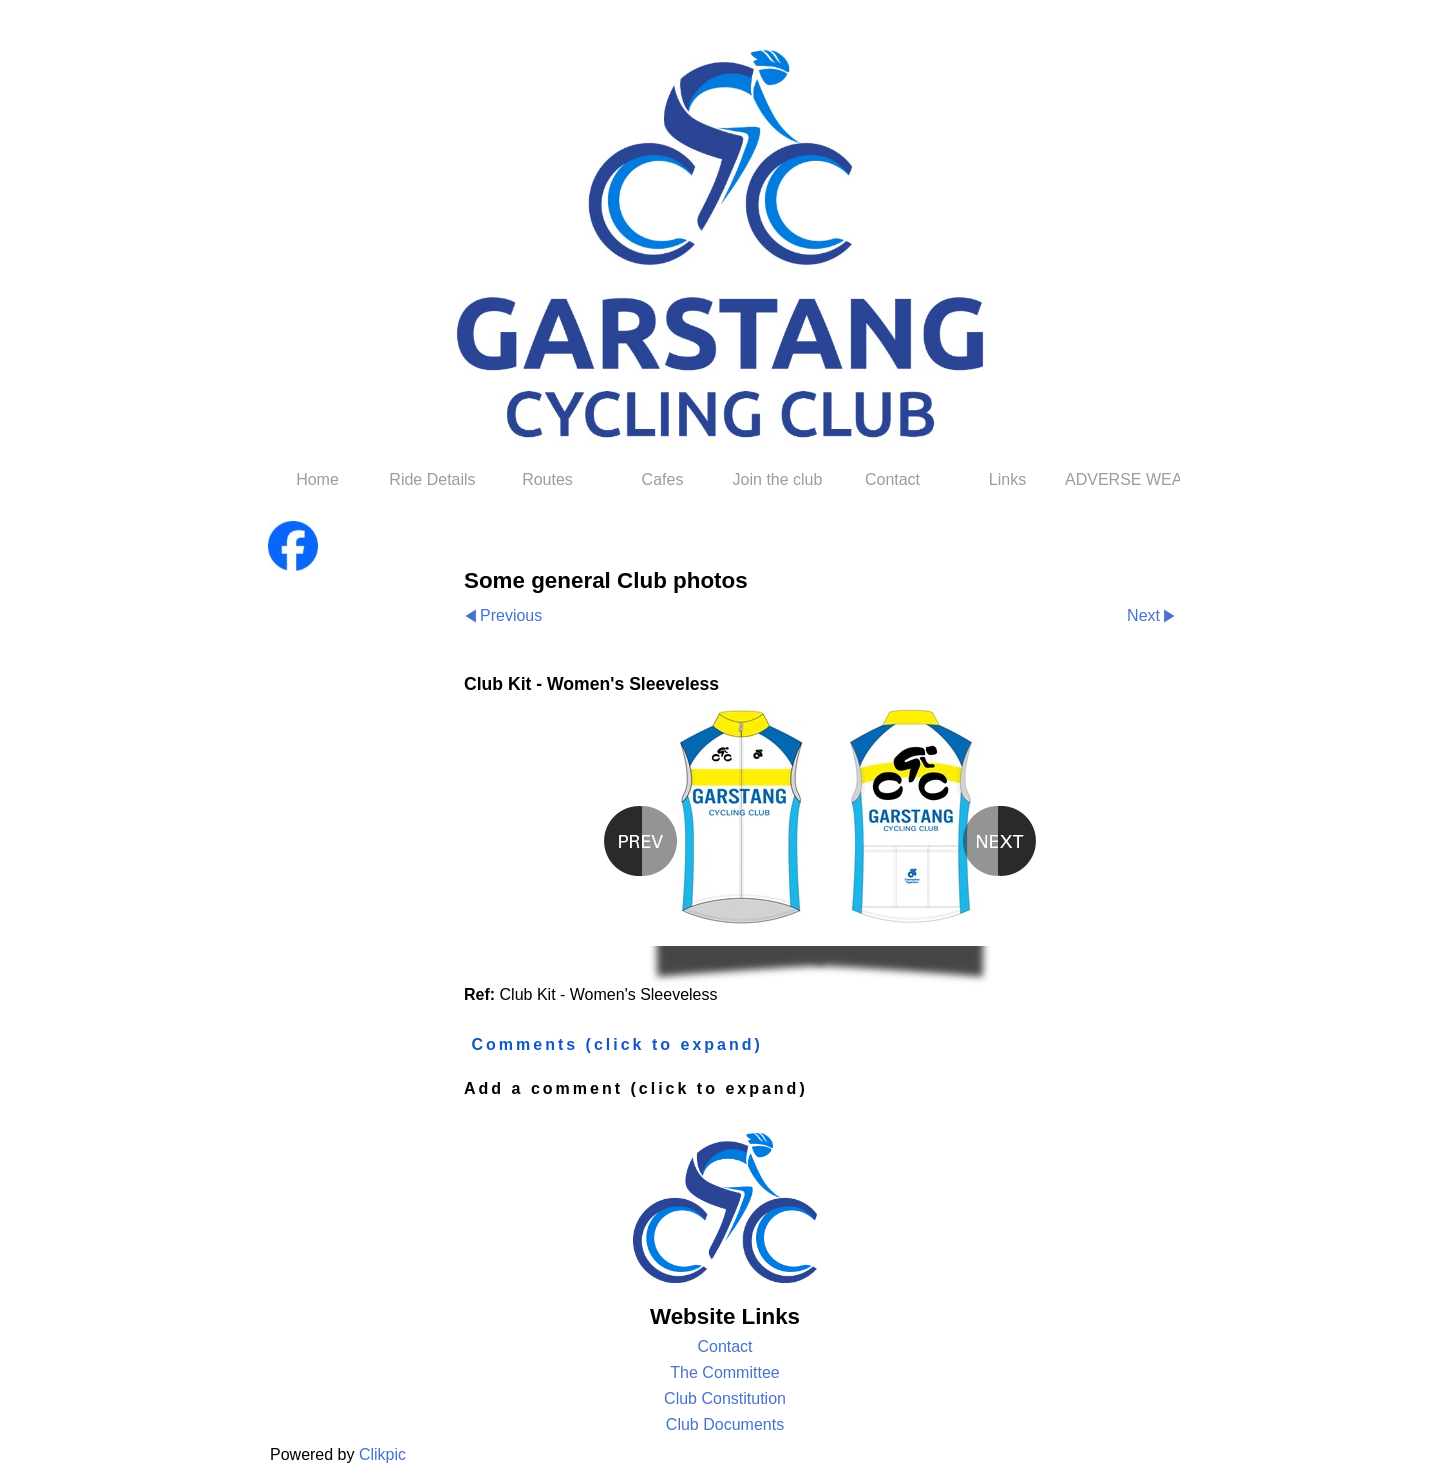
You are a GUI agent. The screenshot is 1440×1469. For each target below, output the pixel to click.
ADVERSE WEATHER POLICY (1122, 479)
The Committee (724, 1372)
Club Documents (725, 1424)
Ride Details (432, 479)
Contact (892, 479)
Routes (547, 479)
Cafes (663, 479)
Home (317, 479)
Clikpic (382, 1454)
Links (1007, 479)
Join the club (778, 479)
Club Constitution (725, 1398)
